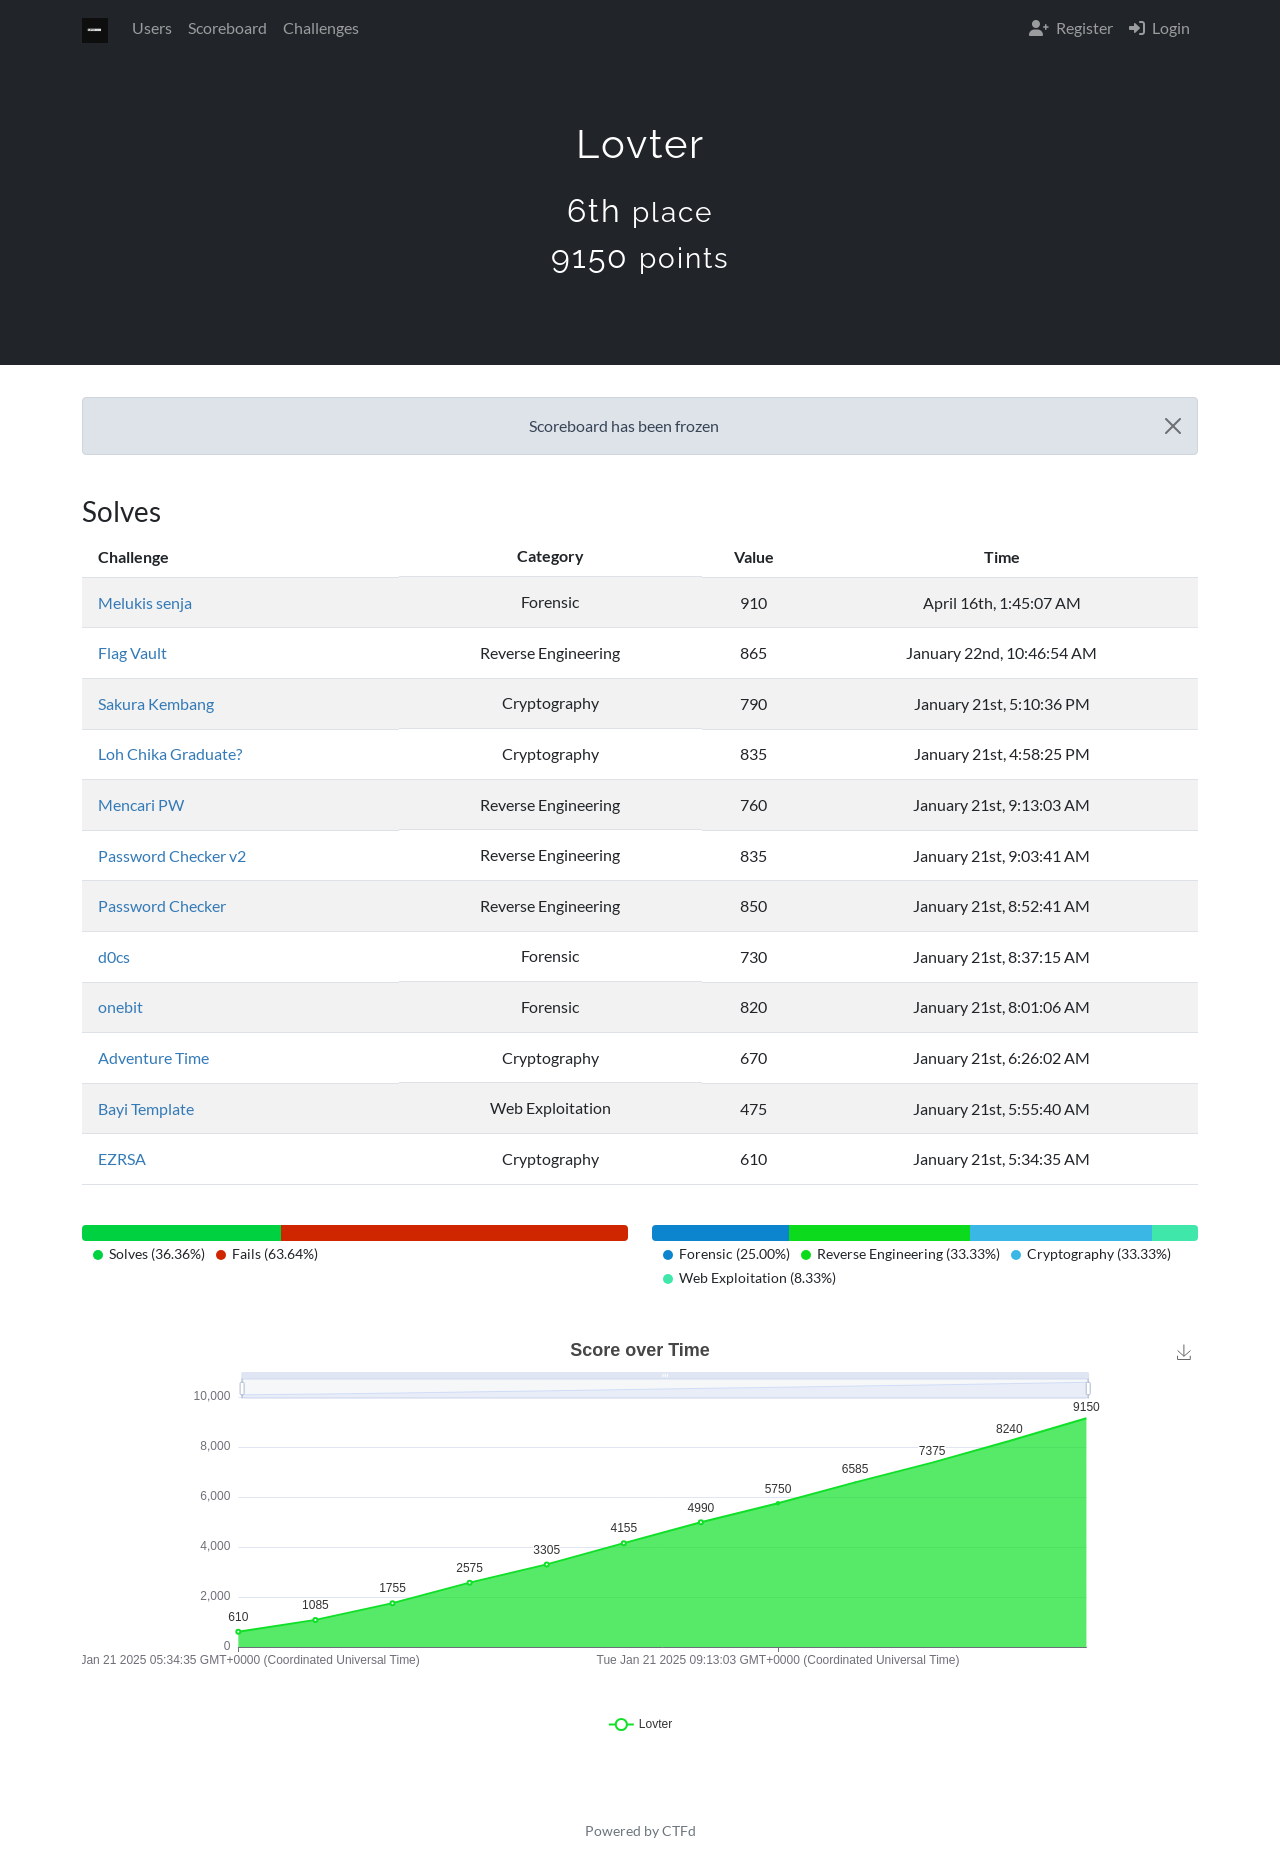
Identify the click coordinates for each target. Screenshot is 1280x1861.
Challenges (321, 27)
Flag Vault (132, 652)
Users (152, 27)
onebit (120, 1006)
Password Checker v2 (172, 855)
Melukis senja (145, 602)
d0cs (114, 956)
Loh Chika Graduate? (170, 753)
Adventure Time (153, 1057)
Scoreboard (227, 27)
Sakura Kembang (156, 703)
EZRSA (122, 1158)
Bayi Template (146, 1108)
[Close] (1173, 426)
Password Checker (162, 905)
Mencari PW (141, 804)
